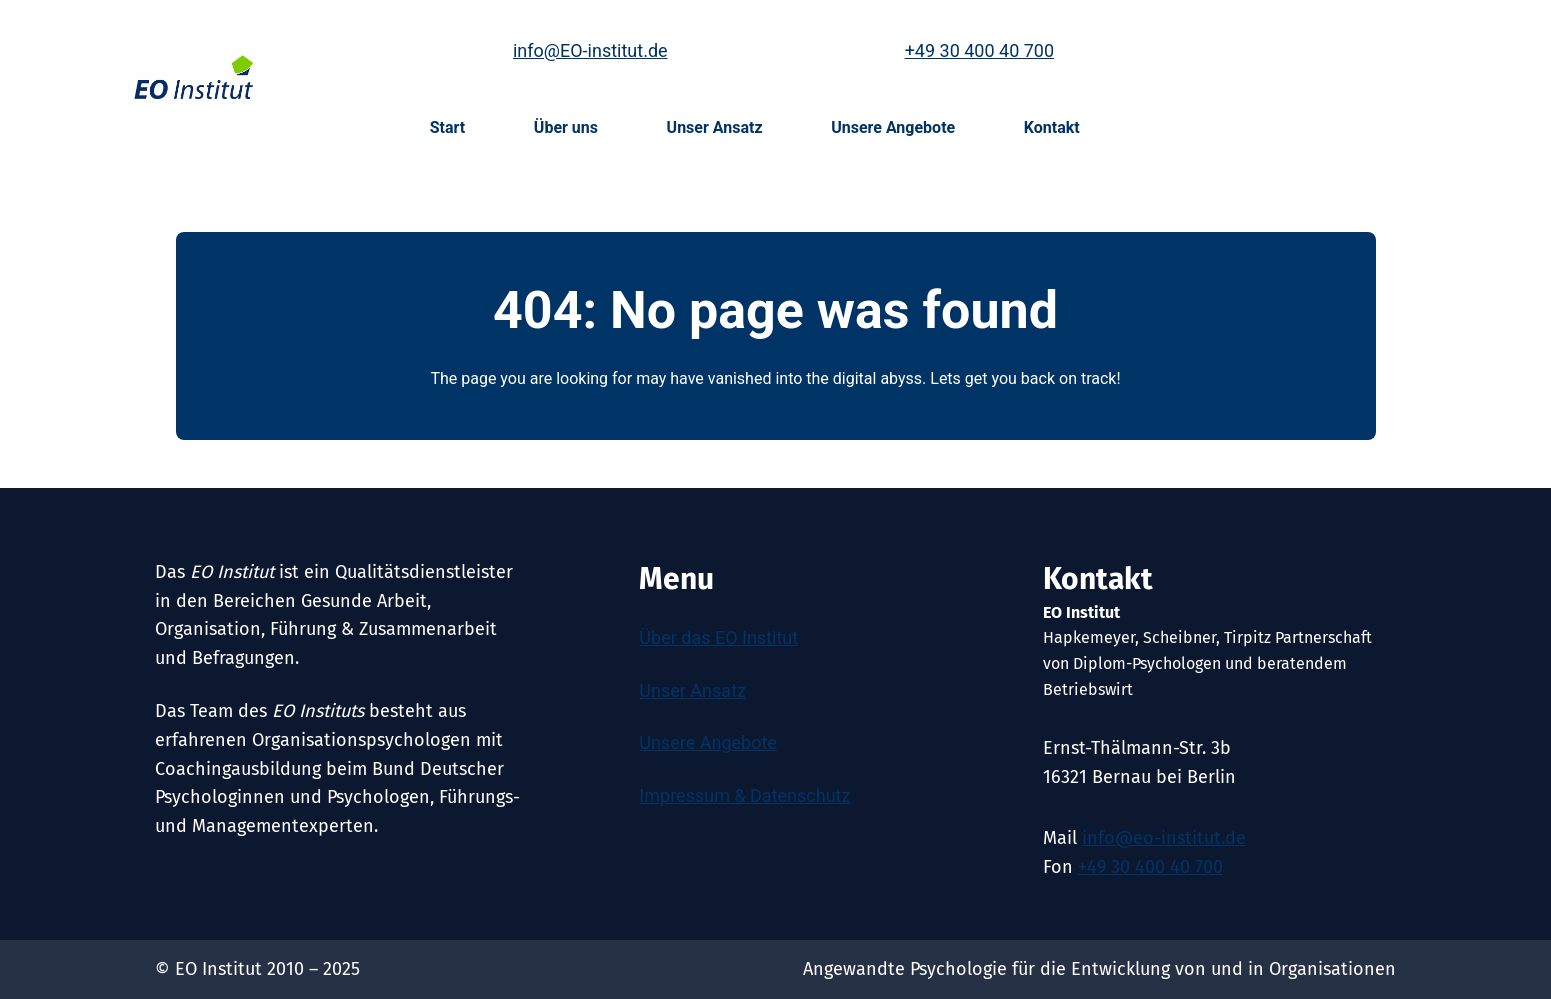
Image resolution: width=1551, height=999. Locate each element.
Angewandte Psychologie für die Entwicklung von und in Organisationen (1099, 969)
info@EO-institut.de (590, 50)
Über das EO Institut (718, 637)
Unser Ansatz (692, 690)
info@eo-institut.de (1164, 838)
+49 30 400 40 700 (979, 50)
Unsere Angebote (708, 742)
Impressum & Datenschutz (744, 795)
